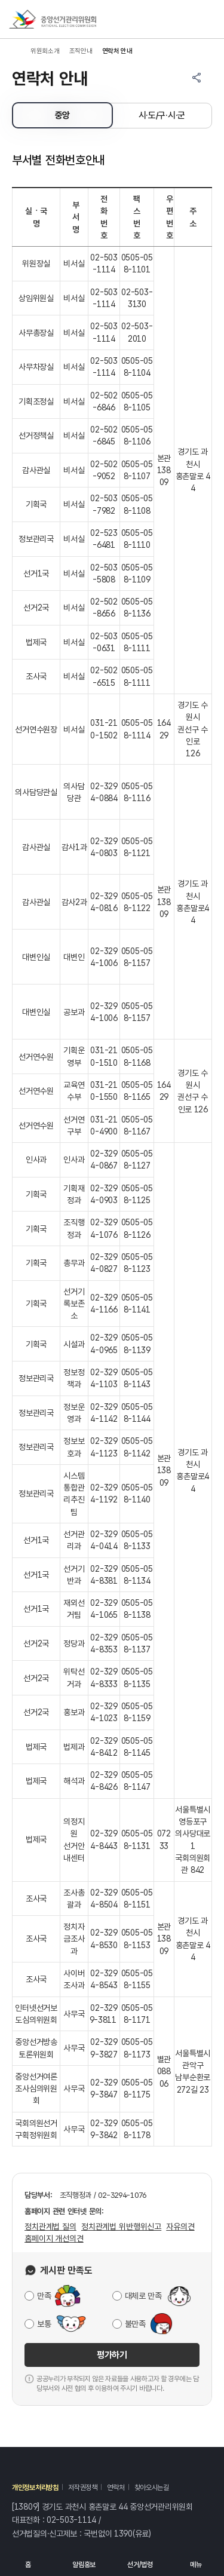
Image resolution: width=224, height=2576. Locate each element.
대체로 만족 (143, 2296)
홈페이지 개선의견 (54, 2238)
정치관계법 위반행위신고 (121, 2226)
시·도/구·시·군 (162, 115)
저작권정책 (82, 2487)
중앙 (62, 115)
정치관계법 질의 (50, 2226)
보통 (44, 2324)
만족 (44, 2296)
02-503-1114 (71, 2520)
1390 (123, 2533)
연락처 (115, 2487)
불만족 (135, 2324)
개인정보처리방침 (35, 2487)
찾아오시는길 (151, 2487)
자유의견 (180, 2226)
